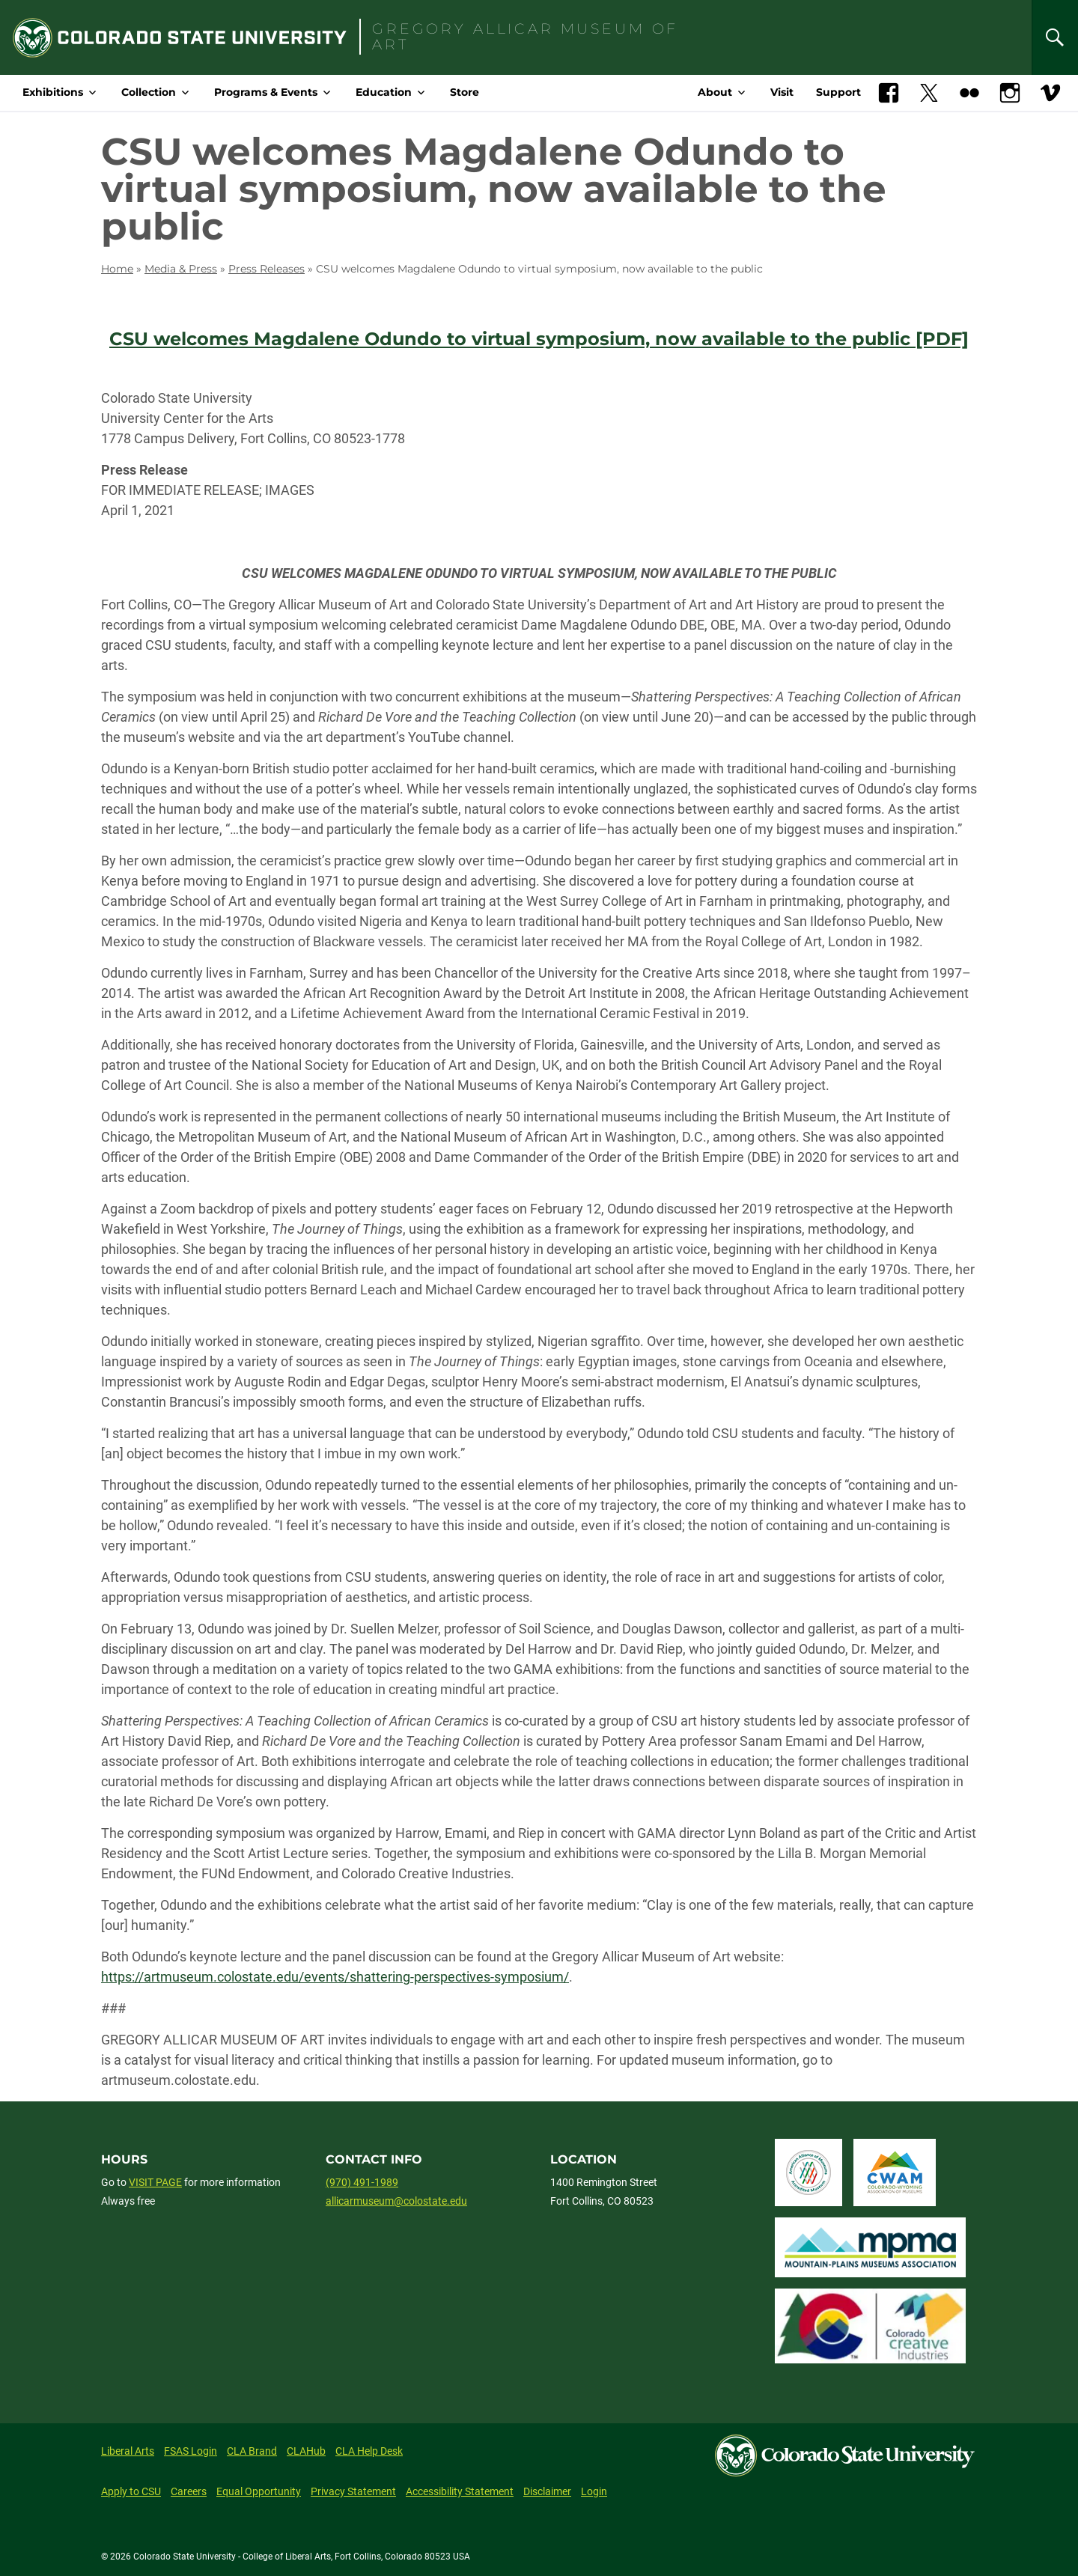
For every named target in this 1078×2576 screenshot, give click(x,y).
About (715, 92)
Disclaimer (547, 2491)
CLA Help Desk (369, 2451)
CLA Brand (252, 2451)
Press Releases (266, 268)
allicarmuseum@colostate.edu (396, 2201)
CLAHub (306, 2451)
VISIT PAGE (155, 2182)
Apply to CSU (131, 2491)
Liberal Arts (127, 2451)
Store (464, 92)
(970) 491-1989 (362, 2182)
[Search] (1055, 37)
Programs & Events (265, 92)
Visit (782, 92)
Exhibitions (52, 92)
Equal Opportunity (258, 2491)
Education (384, 92)
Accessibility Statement (460, 2491)
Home (117, 268)
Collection (148, 92)
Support (838, 92)
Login (594, 2491)
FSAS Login (190, 2451)
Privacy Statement (353, 2491)
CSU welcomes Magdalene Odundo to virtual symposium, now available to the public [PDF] (539, 339)
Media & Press (180, 268)
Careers (189, 2491)
